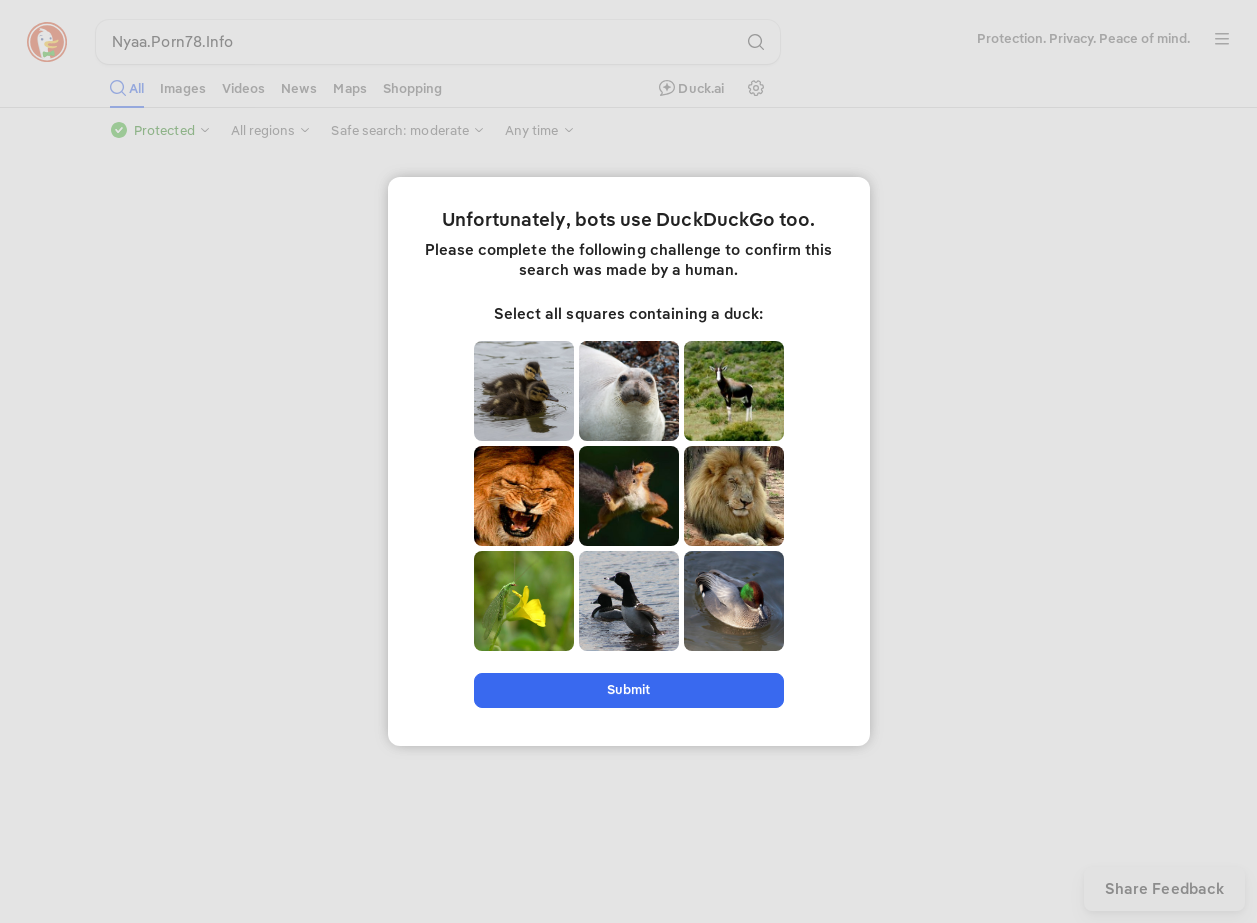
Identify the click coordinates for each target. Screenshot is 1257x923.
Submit (628, 689)
